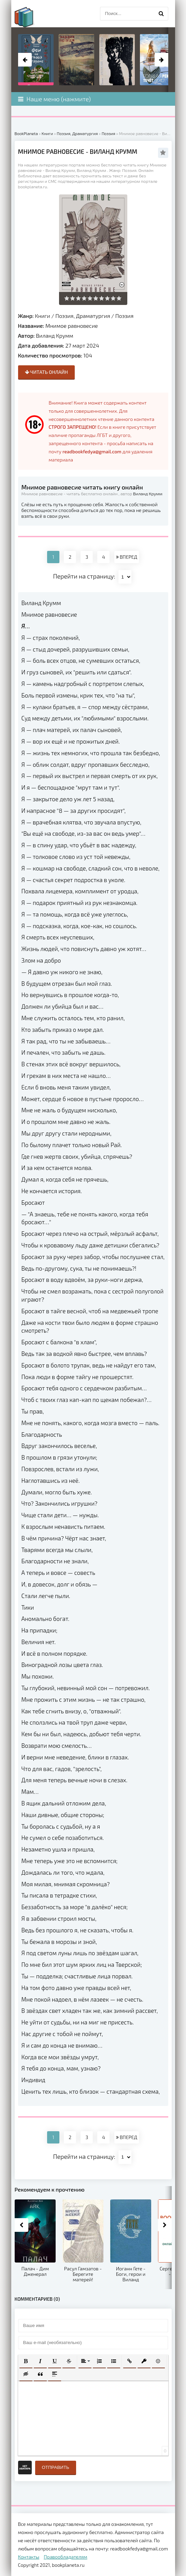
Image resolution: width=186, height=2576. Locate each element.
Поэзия (124, 315)
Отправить (55, 2467)
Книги (42, 315)
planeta (30, 17)
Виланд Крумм (54, 335)
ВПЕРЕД (126, 557)
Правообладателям (65, 2557)
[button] (25, 2361)
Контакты (29, 2557)
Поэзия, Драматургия (82, 315)
